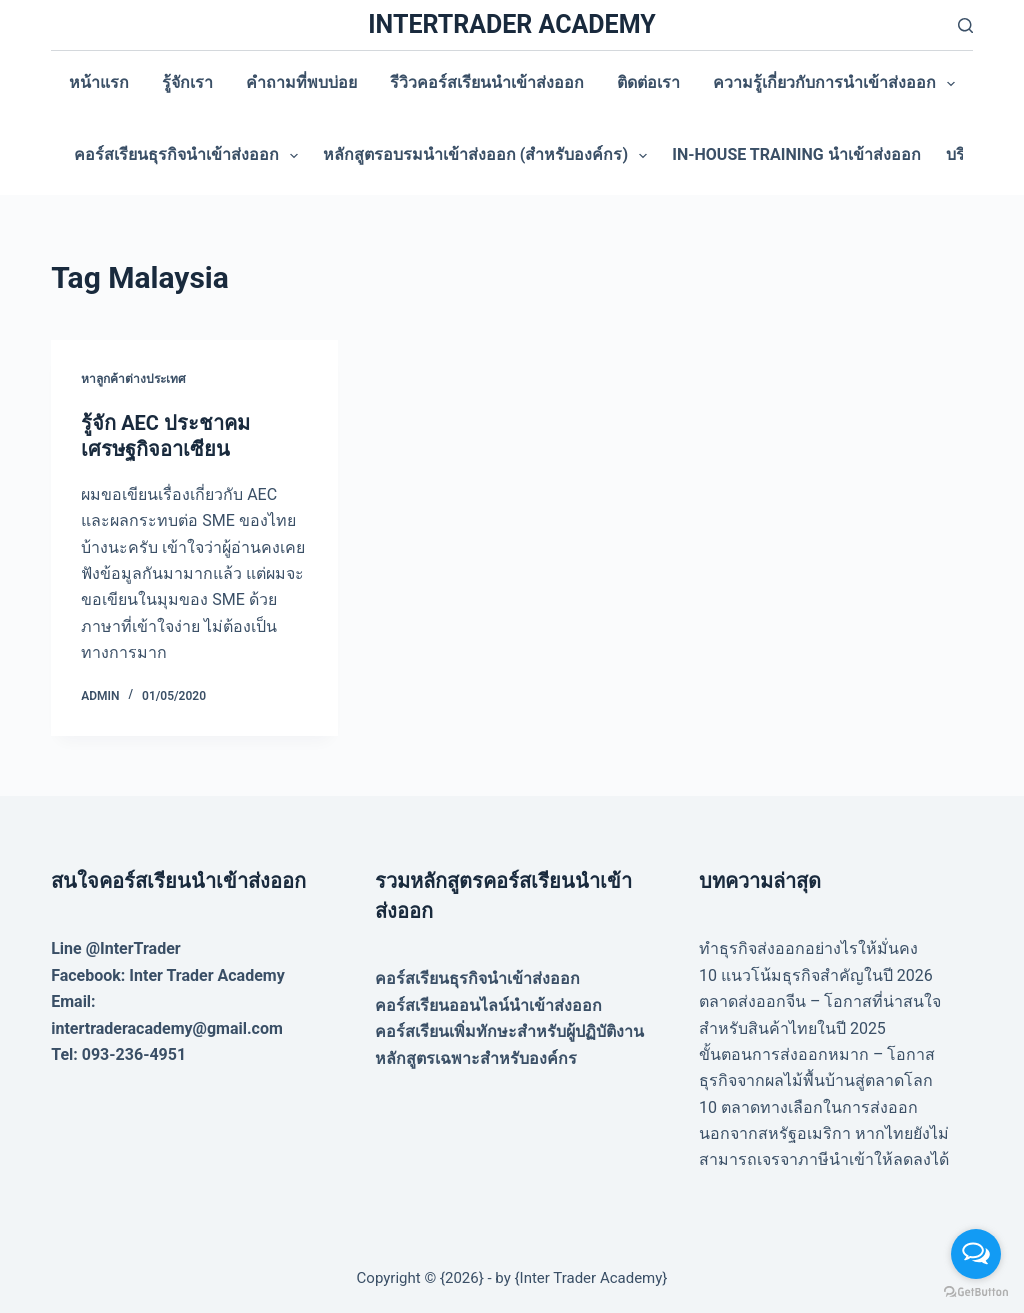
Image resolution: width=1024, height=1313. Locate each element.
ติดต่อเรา (648, 82)
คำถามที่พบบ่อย (301, 82)
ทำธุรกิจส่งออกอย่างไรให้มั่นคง (808, 948)
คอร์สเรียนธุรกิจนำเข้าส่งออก (190, 156)
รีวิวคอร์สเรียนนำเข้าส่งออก (487, 82)
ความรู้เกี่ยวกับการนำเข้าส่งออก (838, 84)
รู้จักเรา (187, 82)
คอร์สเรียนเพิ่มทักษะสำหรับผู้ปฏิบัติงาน (509, 1031)
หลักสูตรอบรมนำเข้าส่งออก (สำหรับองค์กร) (489, 156)
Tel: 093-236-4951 (118, 1054)
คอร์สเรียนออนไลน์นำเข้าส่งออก (488, 1005)
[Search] (965, 25)
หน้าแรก (99, 82)
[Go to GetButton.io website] (976, 1292)
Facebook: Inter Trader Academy (168, 975)
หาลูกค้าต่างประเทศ (133, 379)
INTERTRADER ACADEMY (511, 24)
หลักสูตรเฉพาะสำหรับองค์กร (476, 1058)
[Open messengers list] (976, 1254)
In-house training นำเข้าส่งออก (796, 154)
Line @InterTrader (115, 948)
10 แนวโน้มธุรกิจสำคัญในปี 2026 (816, 975)
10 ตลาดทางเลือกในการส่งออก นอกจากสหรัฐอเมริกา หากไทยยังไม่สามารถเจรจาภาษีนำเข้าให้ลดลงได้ (824, 1134)
